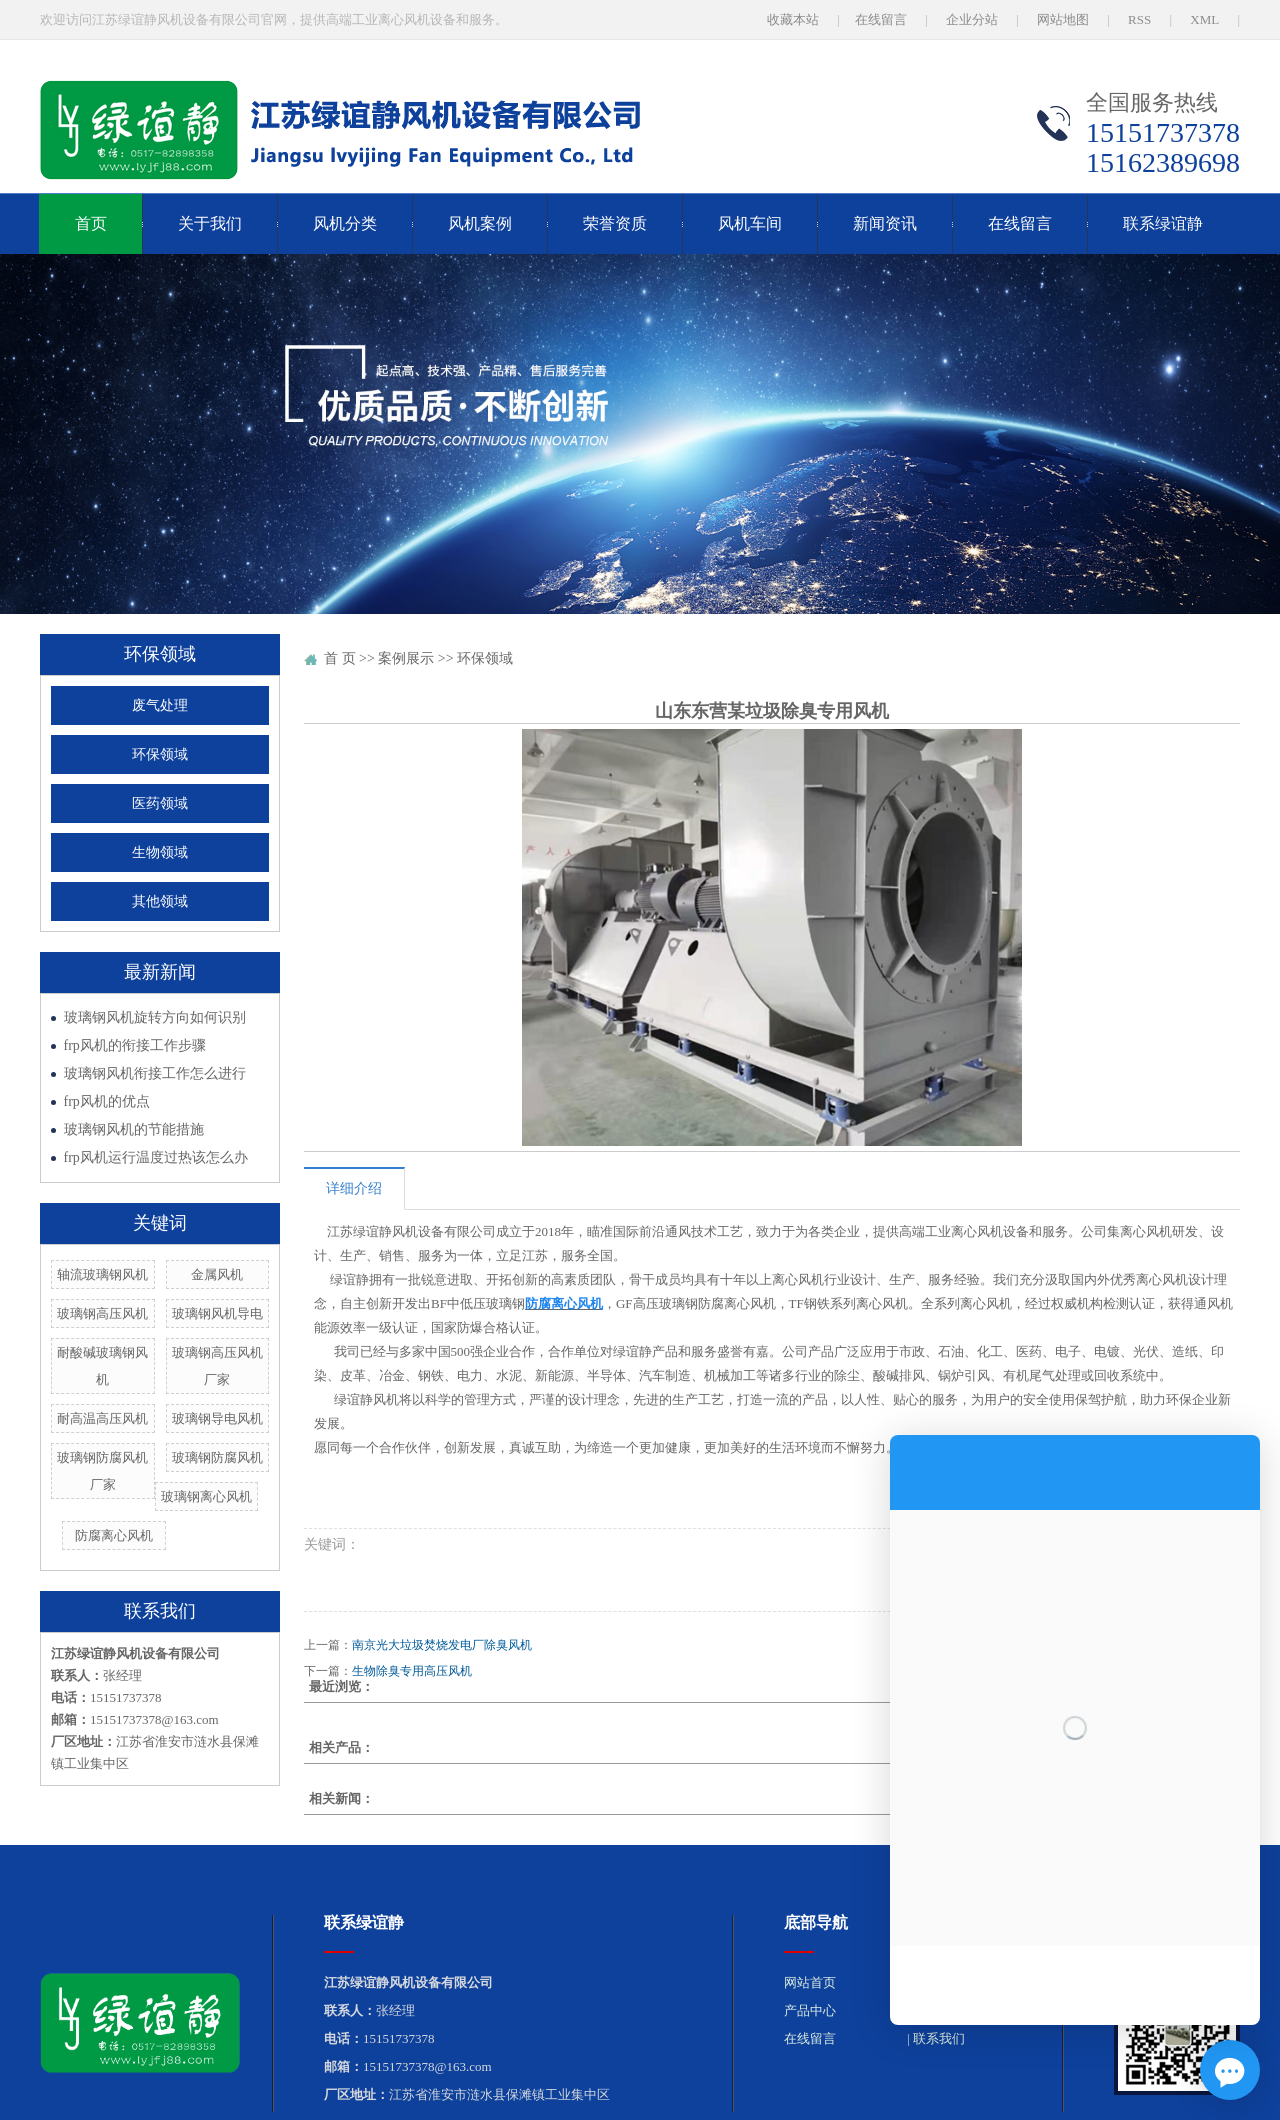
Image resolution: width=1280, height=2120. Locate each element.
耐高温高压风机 (102, 1418)
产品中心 (810, 2010)
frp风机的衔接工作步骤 (135, 1045)
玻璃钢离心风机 (206, 1496)
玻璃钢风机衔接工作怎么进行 (155, 1073)
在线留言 (881, 19)
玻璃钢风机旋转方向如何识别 (155, 1017)
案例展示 (406, 658)
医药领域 (160, 803)
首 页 (340, 658)
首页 (91, 223)
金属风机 (217, 1274)
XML (1204, 19)
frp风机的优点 (107, 1101)
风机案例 (480, 223)
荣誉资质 (615, 223)
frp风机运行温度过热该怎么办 (156, 1157)
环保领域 (160, 754)
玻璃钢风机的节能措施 (134, 1129)
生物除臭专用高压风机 (412, 1671)
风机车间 (750, 223)
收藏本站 (793, 19)
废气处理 (160, 705)
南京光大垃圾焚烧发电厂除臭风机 (442, 1645)
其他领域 (160, 901)
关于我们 (210, 223)
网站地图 (1063, 19)
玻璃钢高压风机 (102, 1313)
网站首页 (810, 1982)
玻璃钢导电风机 (217, 1418)
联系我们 (939, 2038)
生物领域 (160, 852)
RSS (1139, 19)
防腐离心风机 (114, 1535)
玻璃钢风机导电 (217, 1313)
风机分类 (345, 223)
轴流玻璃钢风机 (102, 1274)
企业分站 (972, 19)
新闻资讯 (885, 223)
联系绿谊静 (1163, 223)
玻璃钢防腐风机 (217, 1457)
